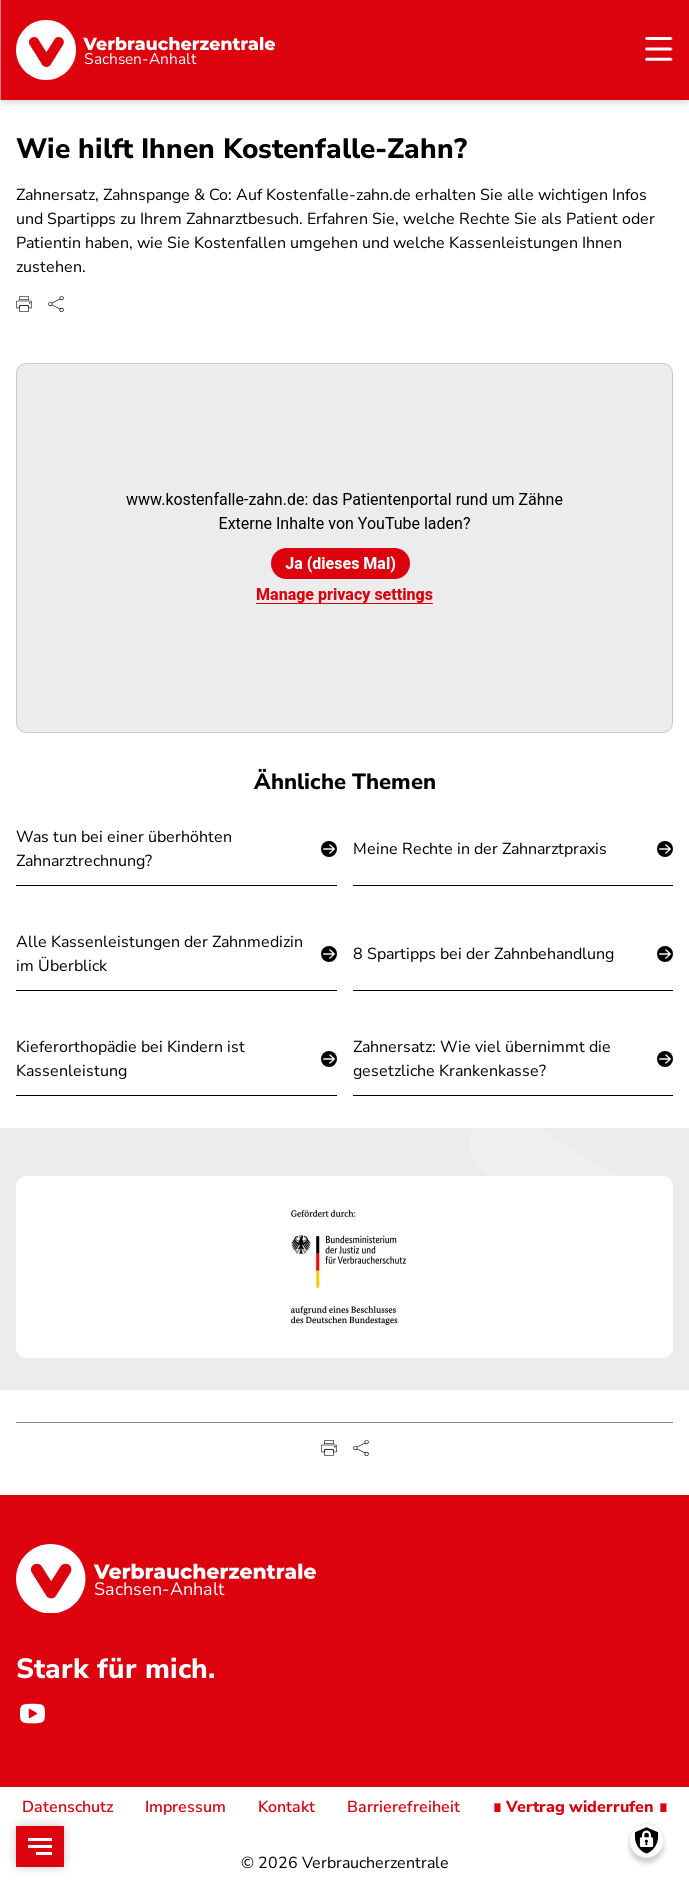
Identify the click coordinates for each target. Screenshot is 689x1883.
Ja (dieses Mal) (340, 564)
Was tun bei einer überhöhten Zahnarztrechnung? (124, 849)
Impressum (185, 1807)
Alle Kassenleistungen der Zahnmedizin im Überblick (159, 954)
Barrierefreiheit (403, 1807)
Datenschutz (67, 1807)
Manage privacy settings (344, 595)
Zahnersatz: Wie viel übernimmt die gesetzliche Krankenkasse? (482, 1059)
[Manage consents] (646, 1840)
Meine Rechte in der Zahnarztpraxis (480, 849)
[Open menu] (40, 1846)
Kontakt (286, 1807)
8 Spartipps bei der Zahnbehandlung (483, 954)
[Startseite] (145, 50)
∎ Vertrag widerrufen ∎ (580, 1807)
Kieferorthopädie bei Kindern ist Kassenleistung (130, 1059)
